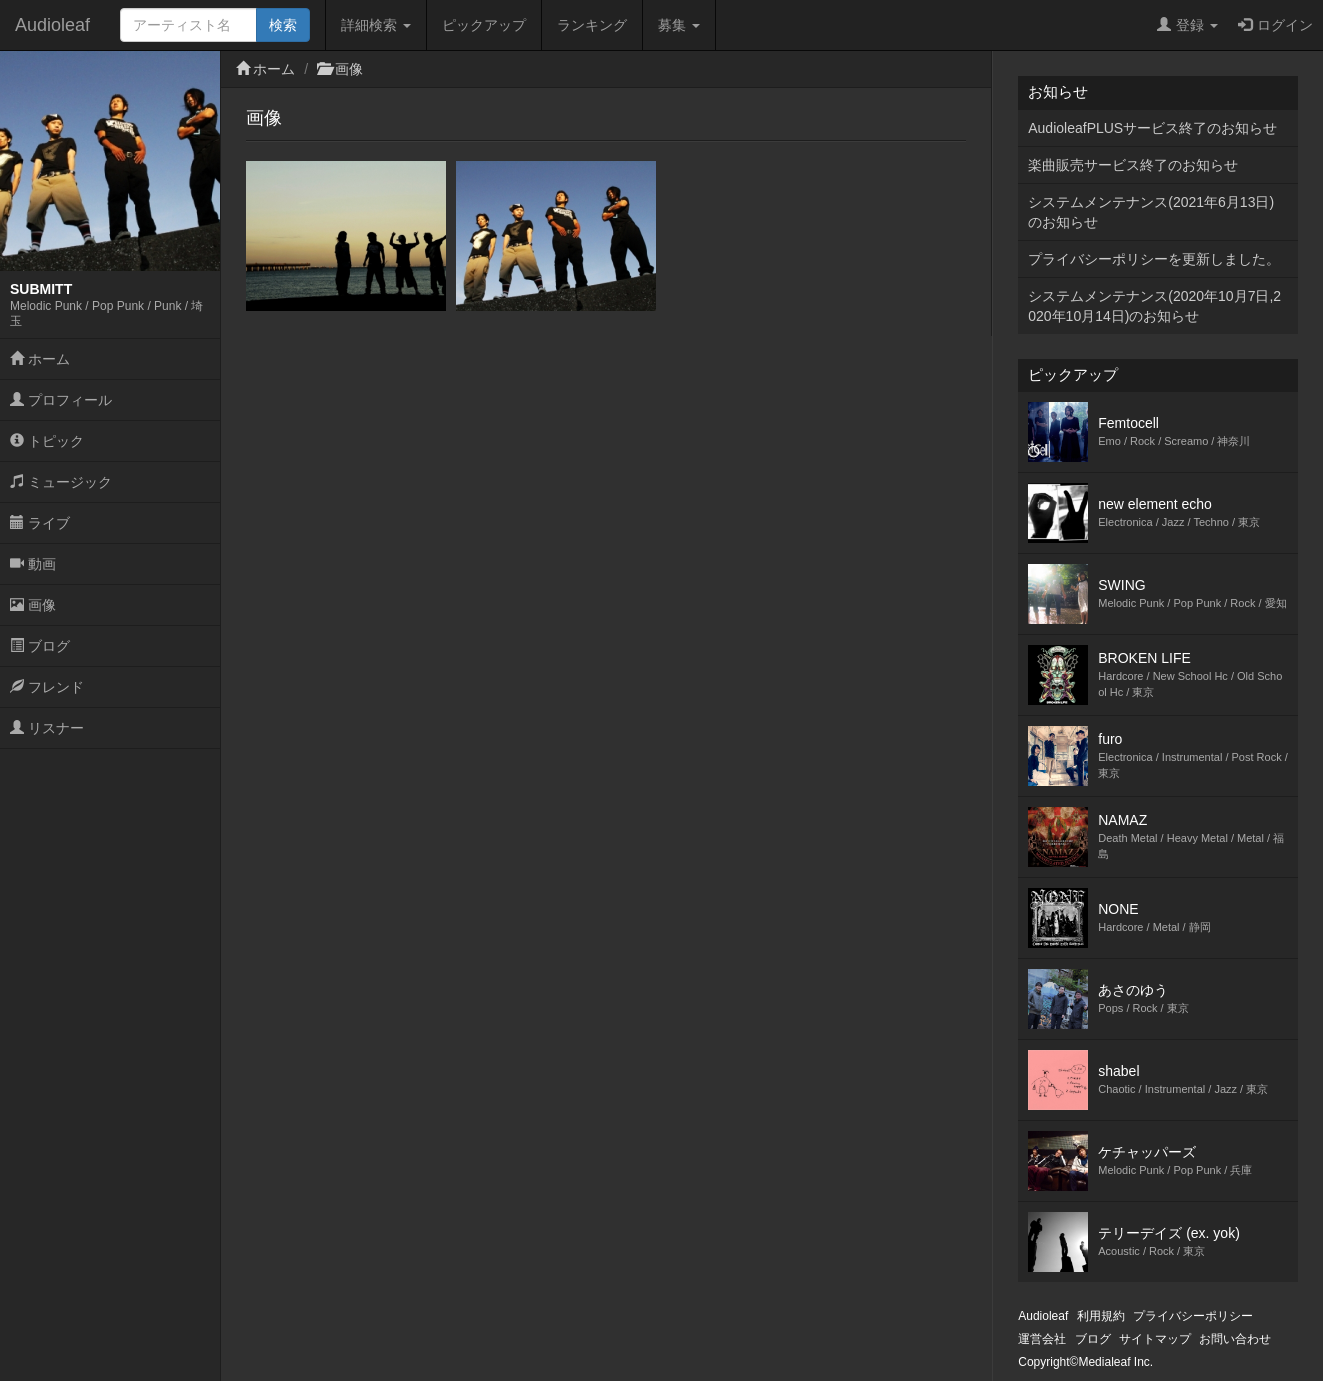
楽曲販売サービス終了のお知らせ (1133, 165)
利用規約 (1101, 1316)
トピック (47, 441)
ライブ (40, 523)
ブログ (40, 646)
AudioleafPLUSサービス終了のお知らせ (1152, 128)
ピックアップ (484, 25)
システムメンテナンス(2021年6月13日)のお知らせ (1151, 212)
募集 (679, 25)
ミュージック (61, 482)
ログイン (1275, 25)
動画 (33, 564)
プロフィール (61, 400)
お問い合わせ (1235, 1339)
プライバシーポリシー (1193, 1316)
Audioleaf (52, 25)
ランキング (592, 25)
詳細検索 (376, 25)
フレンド (47, 687)
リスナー (47, 728)
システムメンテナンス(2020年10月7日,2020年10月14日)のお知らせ (1154, 306)
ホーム (40, 359)
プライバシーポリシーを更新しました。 (1154, 259)
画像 (33, 605)
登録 (1187, 25)
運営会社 (1042, 1339)
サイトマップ (1155, 1339)
